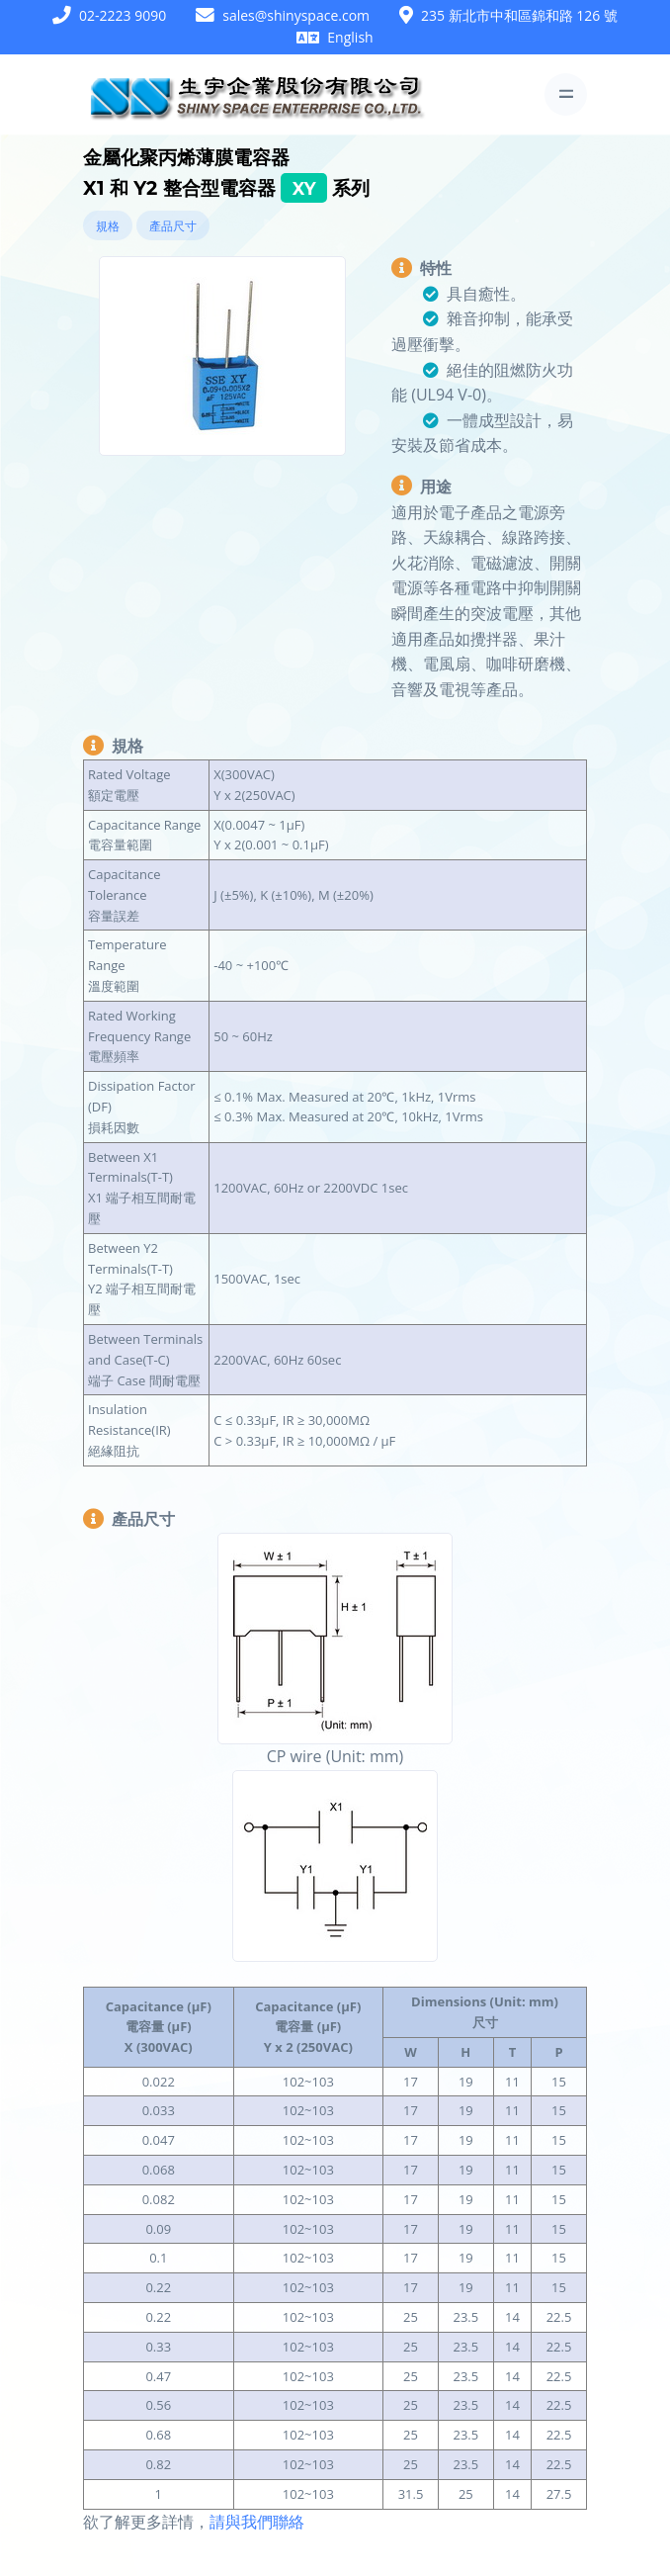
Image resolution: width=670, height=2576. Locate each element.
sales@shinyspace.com (296, 15)
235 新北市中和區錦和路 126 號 (519, 15)
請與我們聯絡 (256, 2521)
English (350, 37)
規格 (108, 226)
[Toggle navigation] (565, 94)
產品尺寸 (173, 226)
